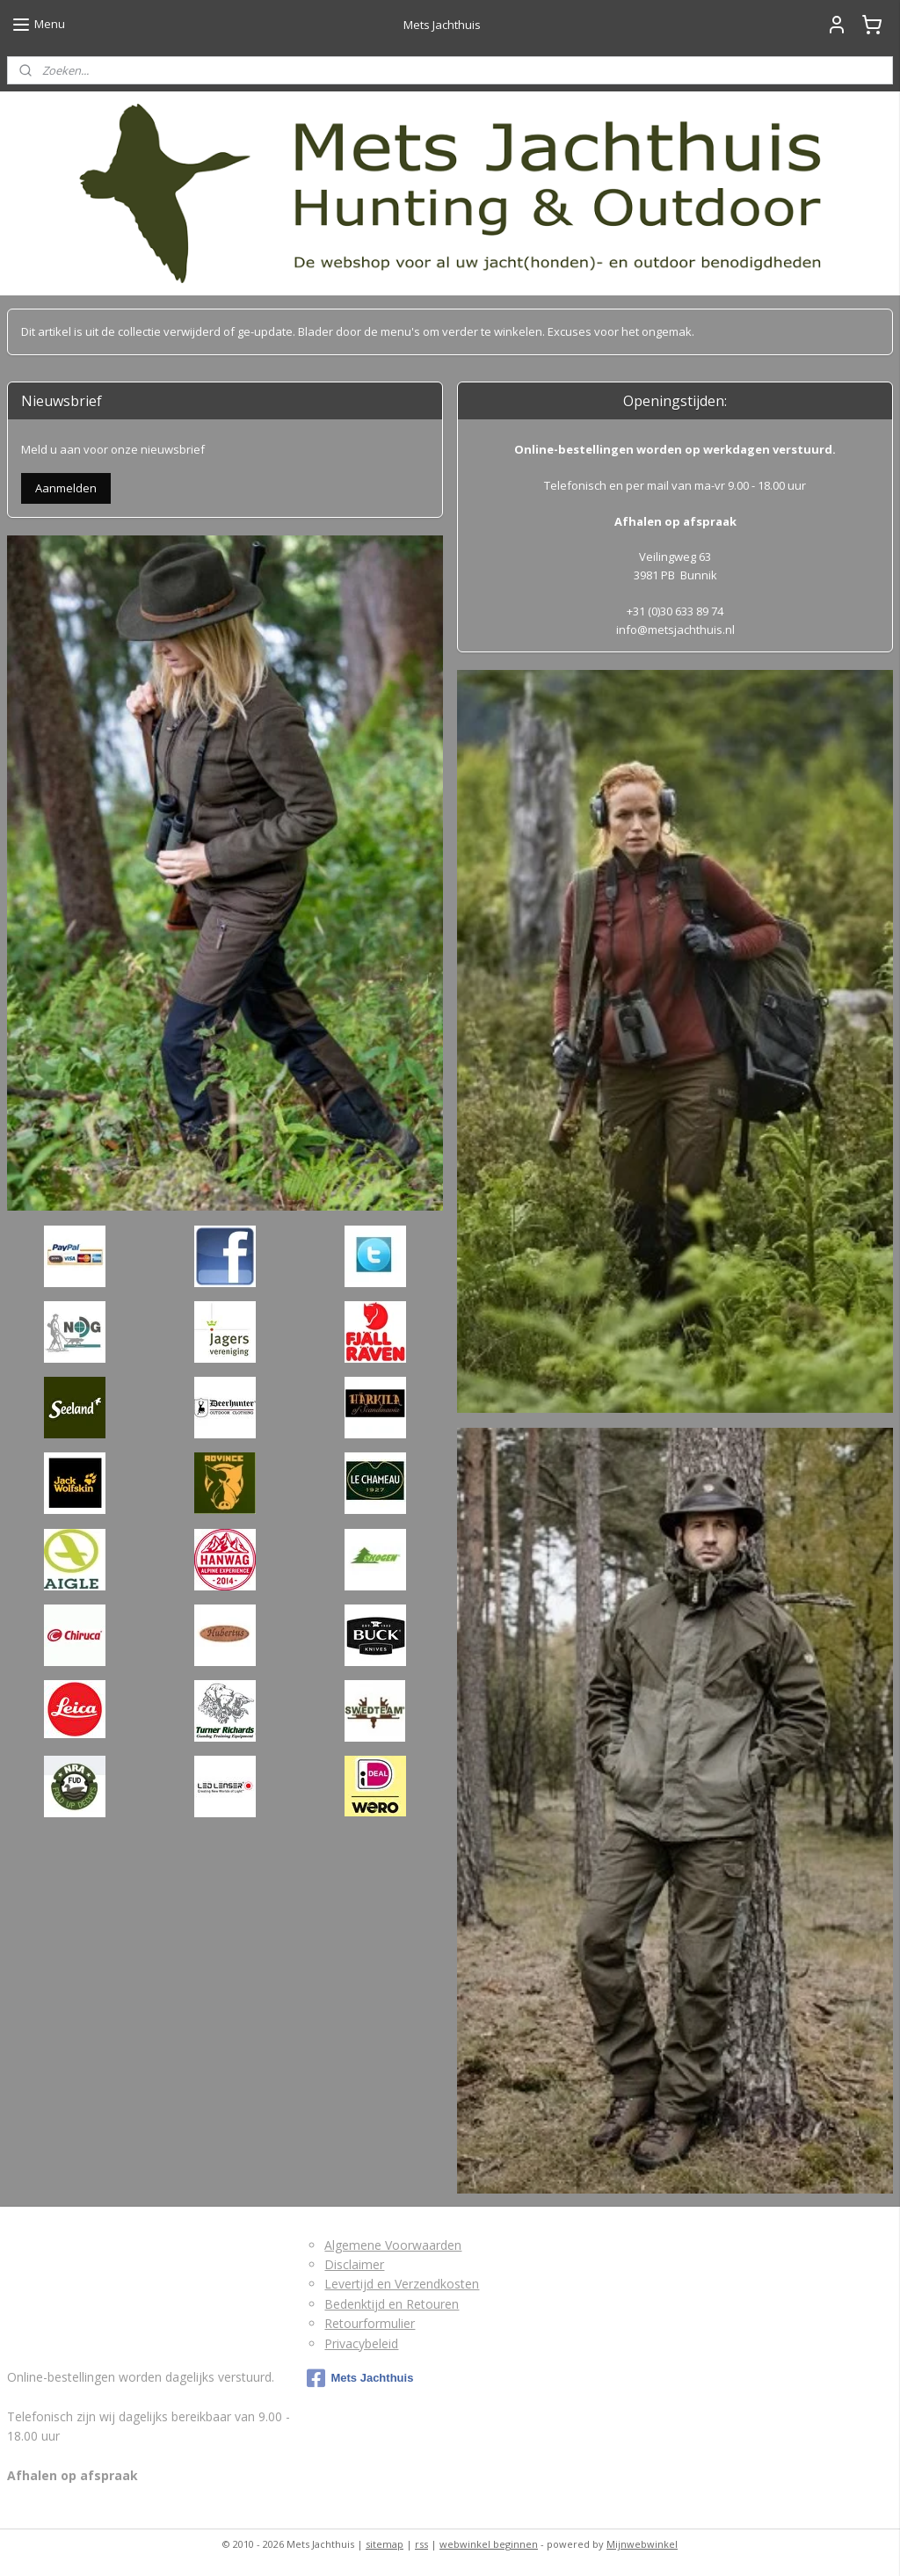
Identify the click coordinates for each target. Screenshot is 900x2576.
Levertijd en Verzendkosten (401, 2283)
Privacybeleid (361, 2343)
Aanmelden (66, 488)
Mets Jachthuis (360, 2378)
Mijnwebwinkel (642, 2544)
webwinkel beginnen (488, 2544)
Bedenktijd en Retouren (391, 2304)
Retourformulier (369, 2323)
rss (421, 2544)
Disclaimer (354, 2264)
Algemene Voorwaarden (392, 2245)
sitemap (384, 2544)
